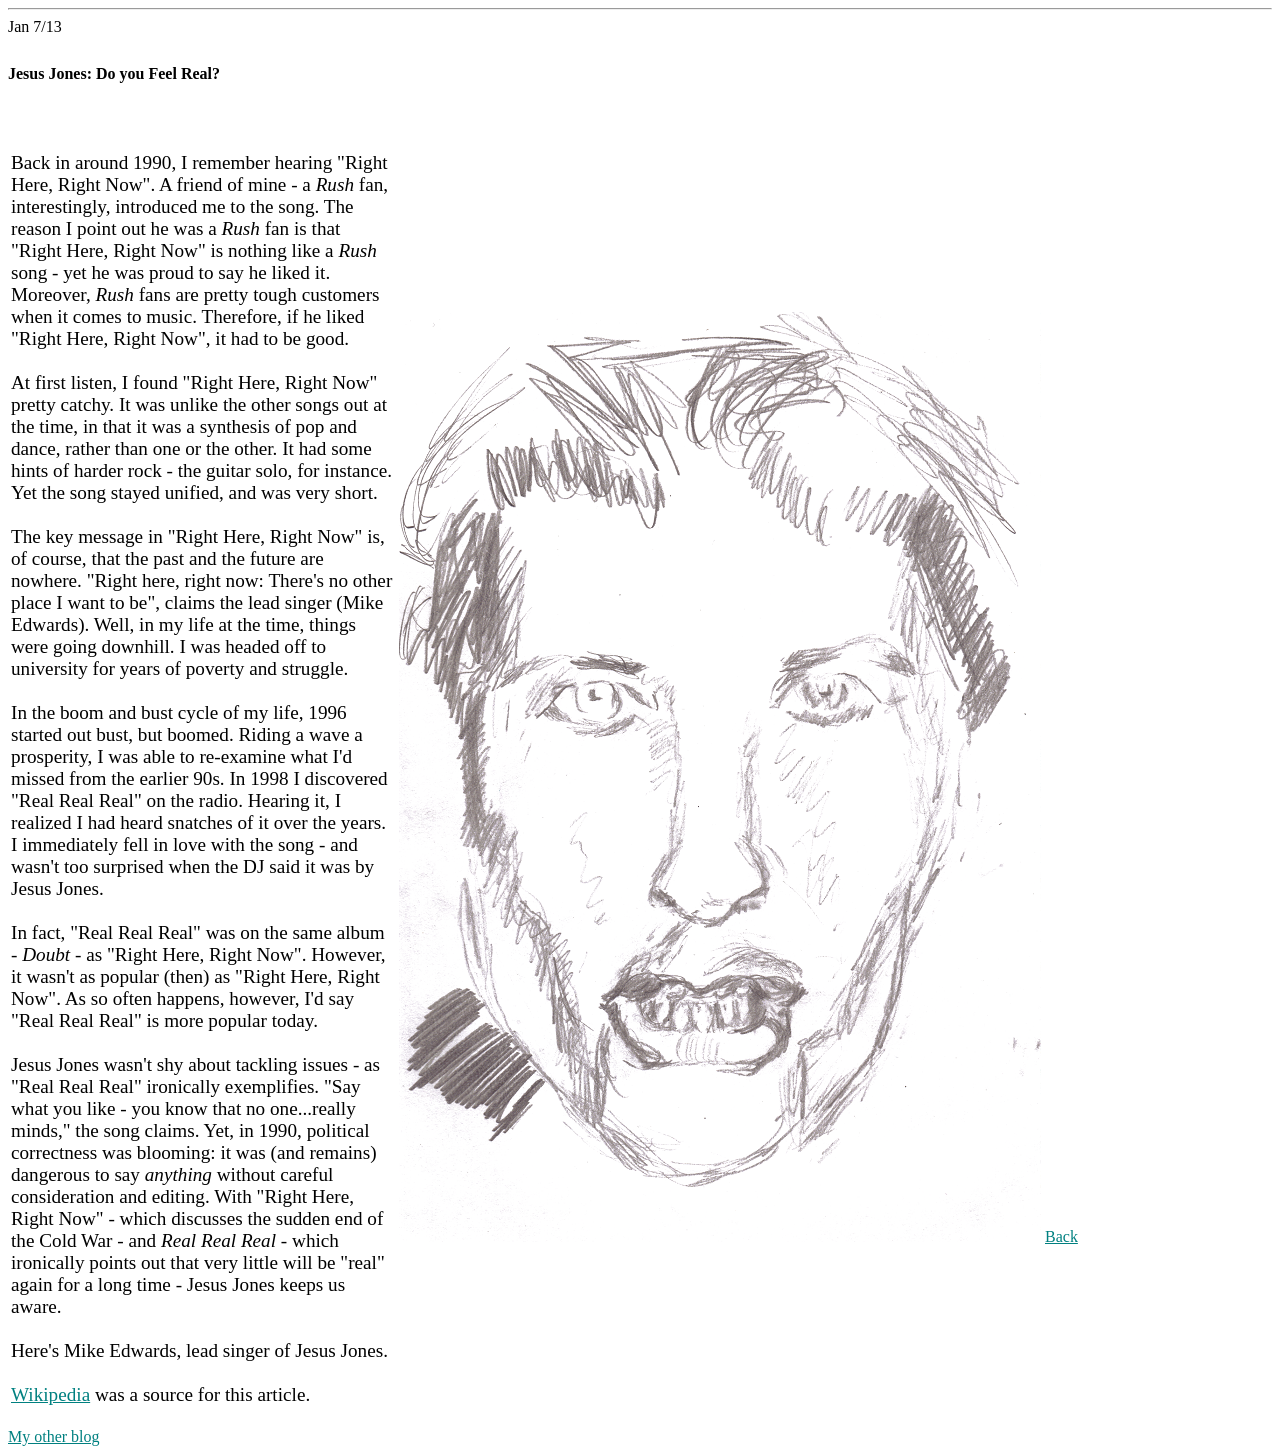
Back (1061, 1236)
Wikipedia (50, 1394)
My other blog (54, 1436)
